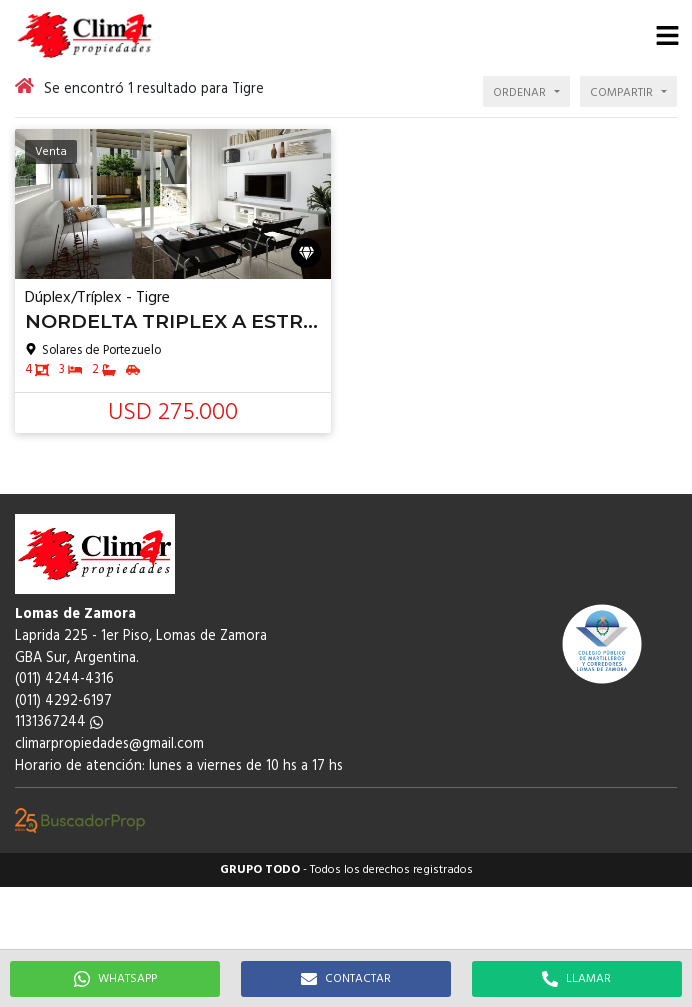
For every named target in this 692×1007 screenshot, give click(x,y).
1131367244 (59, 722)
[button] (667, 35)
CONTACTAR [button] (346, 979)
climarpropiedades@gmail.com (109, 744)
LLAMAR (576, 979)
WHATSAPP (115, 979)
